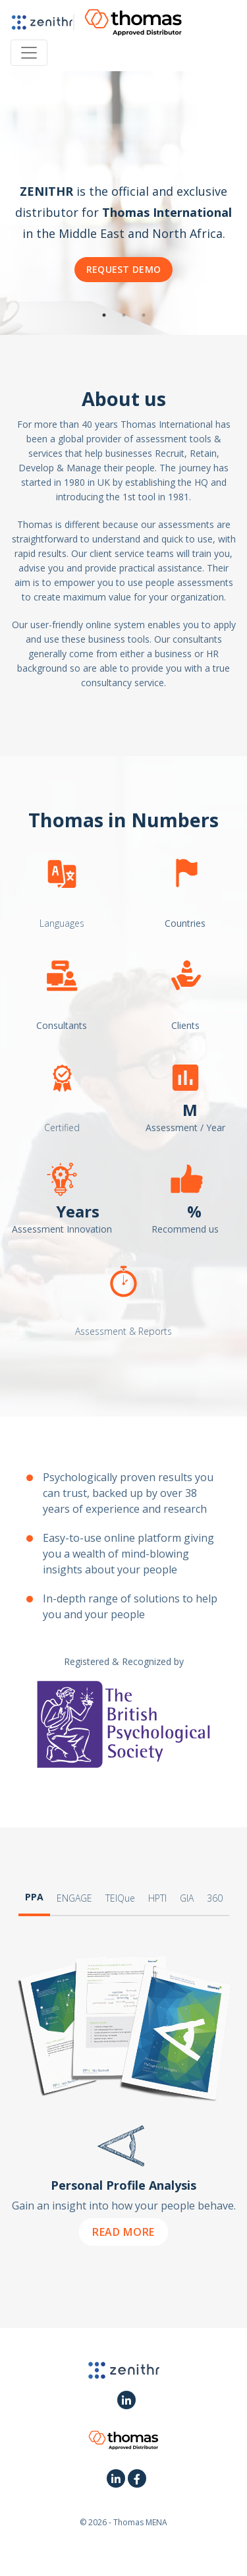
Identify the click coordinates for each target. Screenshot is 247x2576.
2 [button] (123, 315)
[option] (123, 203)
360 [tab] (215, 1898)
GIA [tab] (187, 1898)
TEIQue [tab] (120, 1898)
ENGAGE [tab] (74, 1898)
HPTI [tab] (157, 1898)
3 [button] (143, 315)
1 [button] (104, 315)
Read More (123, 2232)
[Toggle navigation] (29, 53)
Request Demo (123, 269)
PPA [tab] (34, 1896)
